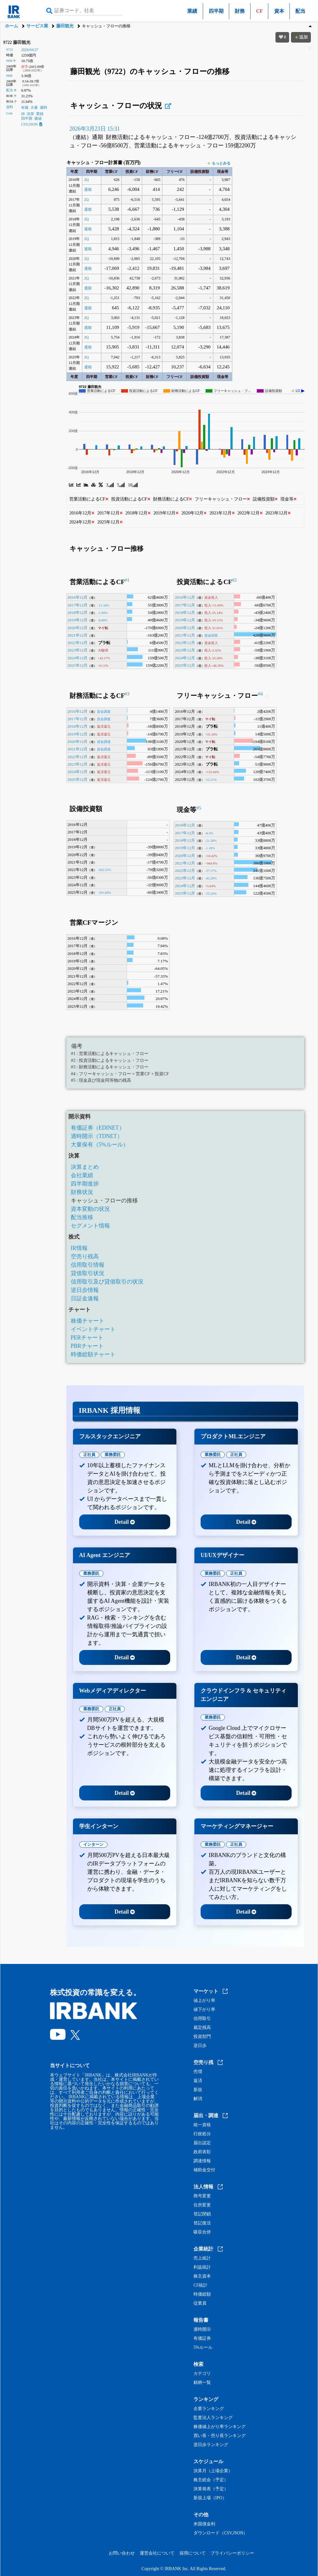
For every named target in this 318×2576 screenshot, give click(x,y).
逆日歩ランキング (210, 2445)
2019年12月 (78, 620)
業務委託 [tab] (113, 1454)
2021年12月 (78, 635)
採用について (192, 2553)
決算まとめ (85, 1167)
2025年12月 (78, 665)
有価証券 (202, 2338)
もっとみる (218, 163)
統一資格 (202, 2125)
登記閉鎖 (202, 2214)
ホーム (11, 26)
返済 (197, 2081)
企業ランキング (208, 2409)
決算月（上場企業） (213, 2471)
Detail (125, 1522)
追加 (300, 37)
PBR (9, 75)
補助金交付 (204, 2170)
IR (23, 114)
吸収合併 (202, 2232)
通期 (88, 189)
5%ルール (202, 2347)
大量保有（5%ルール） (100, 1144)
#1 (127, 580)
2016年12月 (78, 597)
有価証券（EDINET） (98, 1128)
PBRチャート (87, 1346)
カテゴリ (202, 2373)
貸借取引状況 (87, 1273)
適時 (43, 107)
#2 (234, 580)
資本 (279, 11)
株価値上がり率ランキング (219, 2427)
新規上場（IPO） (210, 2498)
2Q (86, 179)
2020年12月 (78, 627)
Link (9, 113)
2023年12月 (78, 650)
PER (9, 60)
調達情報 (202, 2161)
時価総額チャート (93, 1354)
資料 (9, 107)
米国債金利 (204, 2524)
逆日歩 (200, 2046)
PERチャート (87, 1337)
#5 (198, 807)
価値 (38, 118)
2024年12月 (78, 658)
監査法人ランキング (213, 2418)
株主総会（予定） (210, 2480)
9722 (9, 49)
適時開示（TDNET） (97, 1136)
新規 (197, 2090)
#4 (260, 693)
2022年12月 (78, 642)
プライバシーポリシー (232, 2553)
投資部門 (202, 2037)
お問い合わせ (122, 2553)
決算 (30, 114)
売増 (197, 2072)
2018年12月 (78, 612)
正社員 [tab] (89, 1454)
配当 (300, 11)
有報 (25, 107)
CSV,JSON (31, 124)
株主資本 (202, 2276)
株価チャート (87, 1321)
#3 (127, 693)
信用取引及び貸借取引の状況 (107, 1282)
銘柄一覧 (202, 2382)
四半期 (216, 11)
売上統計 (202, 2258)
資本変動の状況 (90, 1209)
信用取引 (202, 2018)
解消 (197, 2099)
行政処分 (202, 2134)
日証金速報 (85, 1298)
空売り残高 (85, 1256)
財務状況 (82, 1192)
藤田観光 (65, 26)
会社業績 (82, 1175)
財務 (240, 11)
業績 (192, 11)
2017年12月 (78, 605)
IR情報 (79, 1248)
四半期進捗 (85, 1184)
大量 (34, 107)
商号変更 (202, 2196)
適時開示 (202, 2329)
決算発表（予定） (210, 2489)
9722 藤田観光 (16, 42)
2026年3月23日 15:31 (95, 129)
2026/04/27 (29, 50)
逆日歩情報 (85, 1290)
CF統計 (200, 2285)
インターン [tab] (93, 1844)
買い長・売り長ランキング (219, 2436)
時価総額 (202, 2294)
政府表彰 (202, 2152)
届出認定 (202, 2143)
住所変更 (202, 2205)
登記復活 (202, 2223)
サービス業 (37, 26)
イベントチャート (93, 1329)
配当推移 (82, 1217)
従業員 (200, 2303)
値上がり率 (204, 2000)
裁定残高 (202, 2027)
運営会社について (157, 2553)
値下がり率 (204, 2009)
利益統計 (202, 2267)
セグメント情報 (90, 1226)
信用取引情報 (87, 1265)
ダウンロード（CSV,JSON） (220, 2533)
